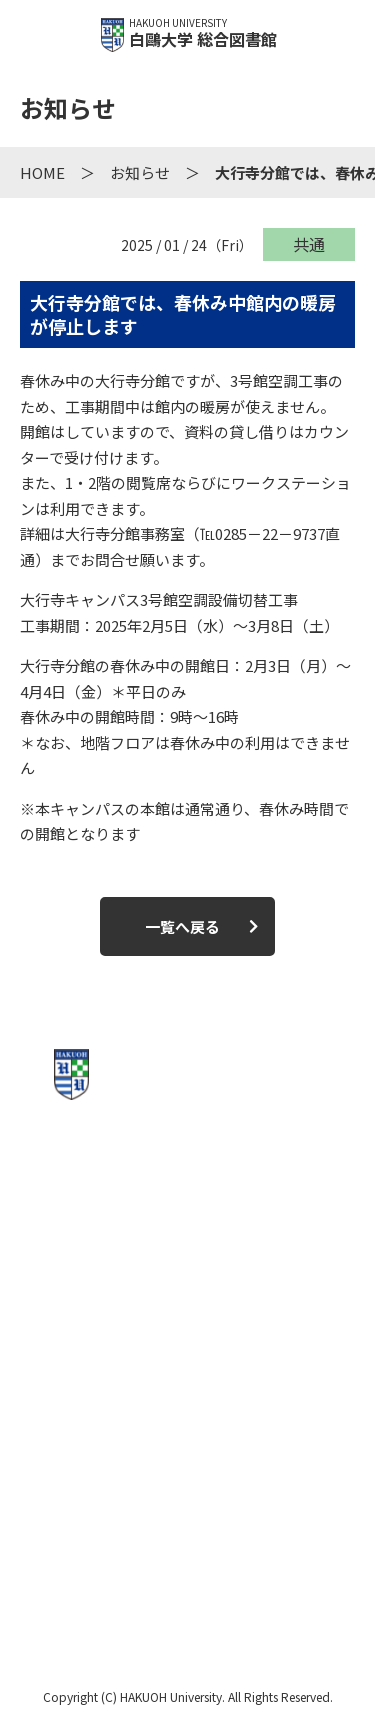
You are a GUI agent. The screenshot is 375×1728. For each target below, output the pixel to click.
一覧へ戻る (182, 926)
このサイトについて (187, 1443)
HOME (42, 172)
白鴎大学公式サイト (187, 1584)
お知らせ (140, 172)
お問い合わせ (187, 1514)
